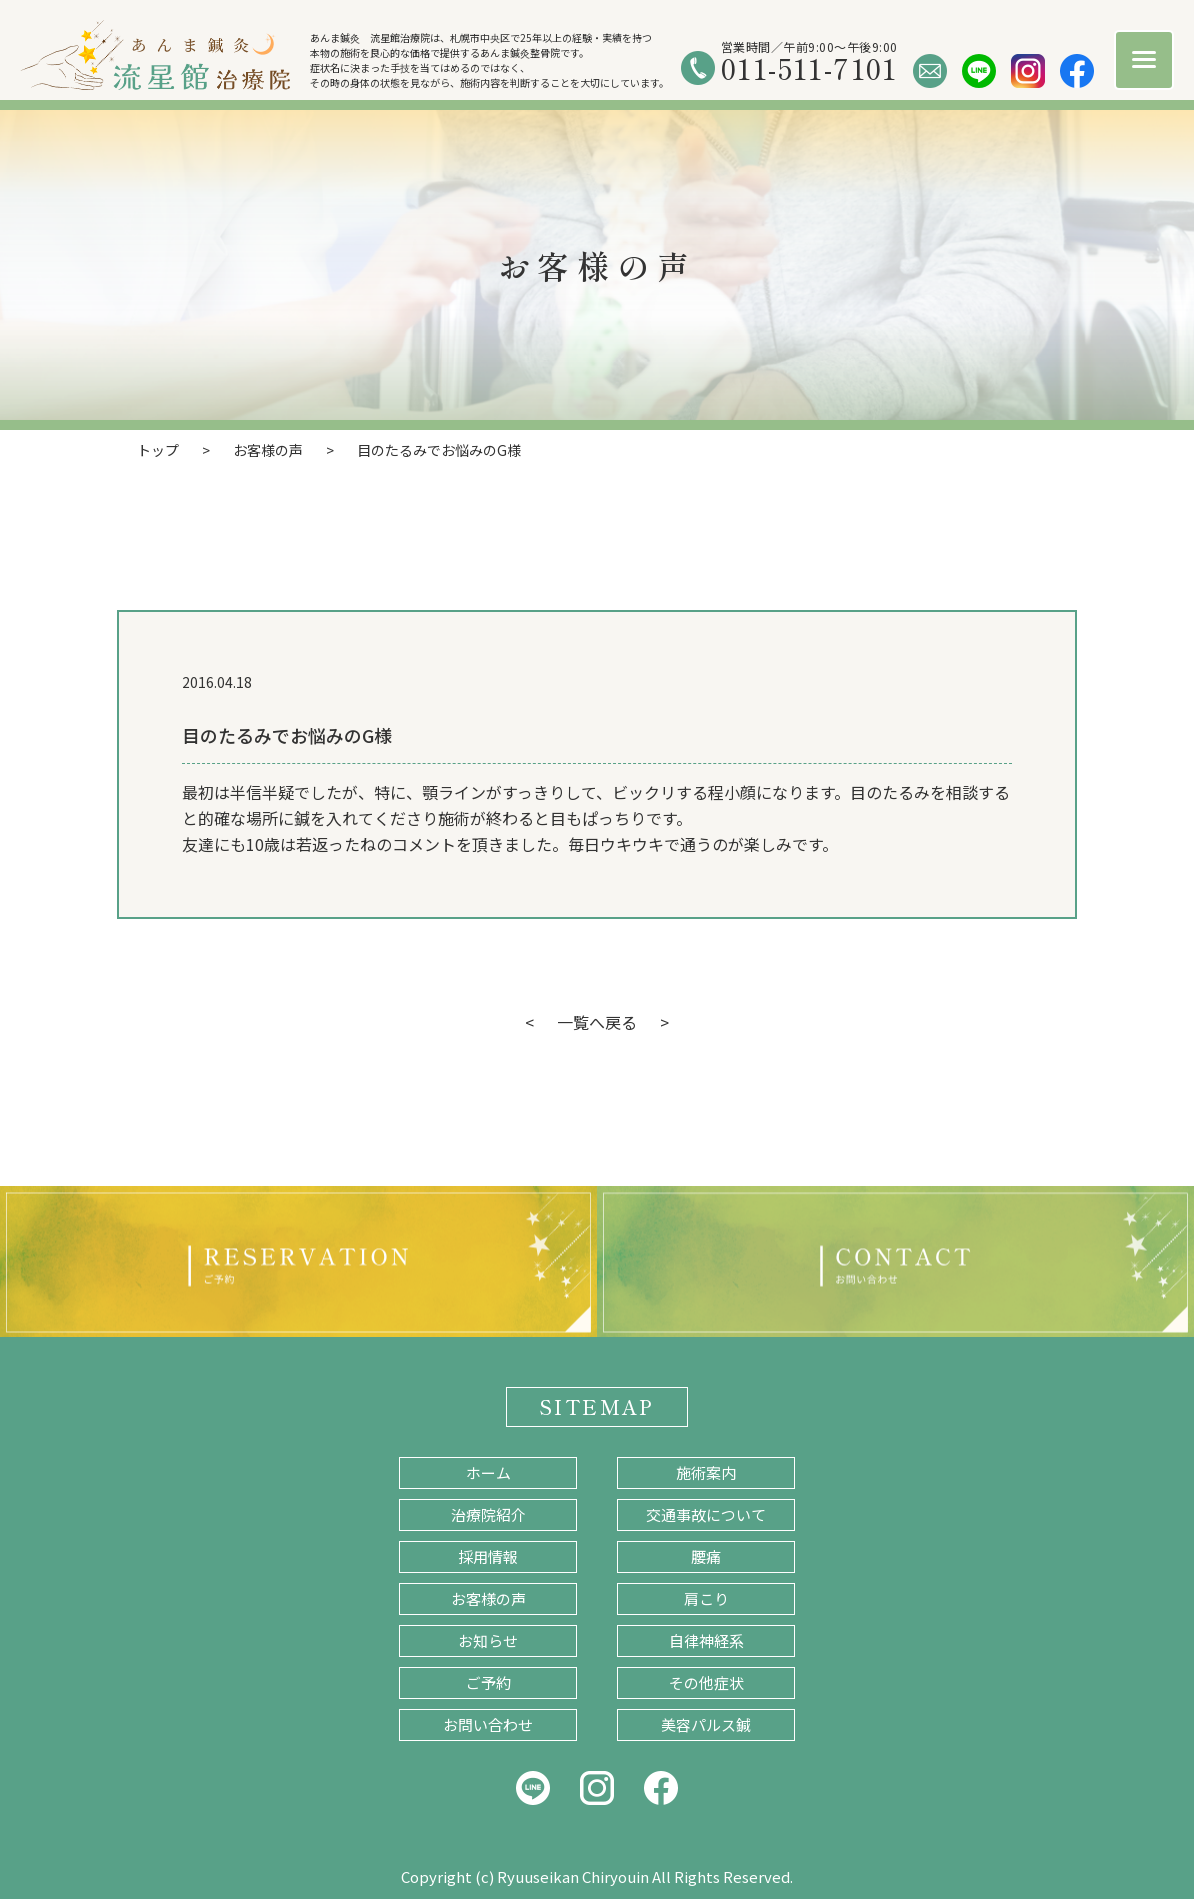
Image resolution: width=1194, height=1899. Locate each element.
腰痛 (706, 1556)
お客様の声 (488, 1598)
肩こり (706, 1598)
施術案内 (706, 1472)
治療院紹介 (488, 1514)
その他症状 (706, 1682)
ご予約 (488, 1682)
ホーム (488, 1472)
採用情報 (488, 1556)
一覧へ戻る (597, 1022)
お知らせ (488, 1640)
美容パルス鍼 (706, 1724)
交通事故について (706, 1514)
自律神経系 (706, 1640)
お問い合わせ (488, 1724)
